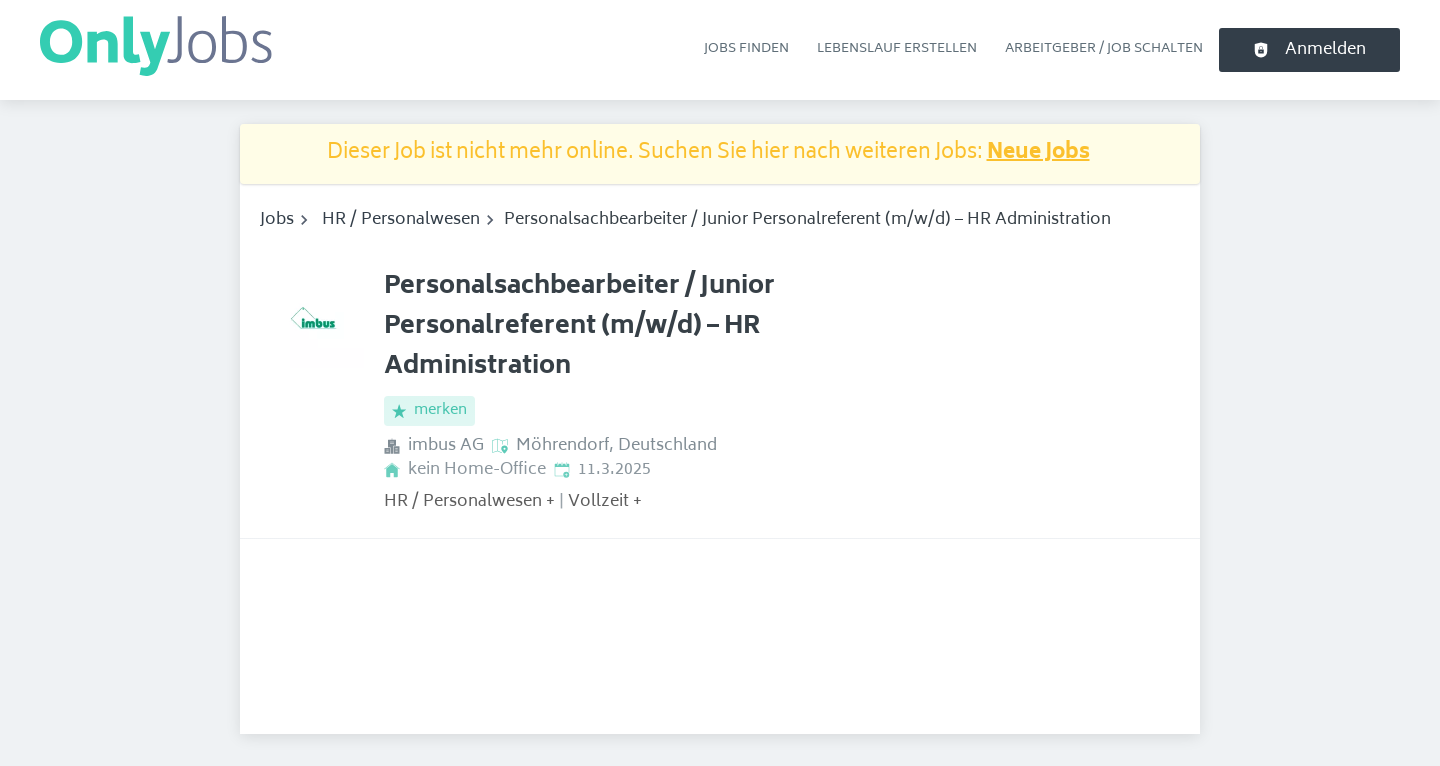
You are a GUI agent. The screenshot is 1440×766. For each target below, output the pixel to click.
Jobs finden (746, 49)
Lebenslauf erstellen (897, 49)
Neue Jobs (1038, 153)
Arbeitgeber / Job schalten (1104, 49)
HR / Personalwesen (401, 220)
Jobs (277, 220)
